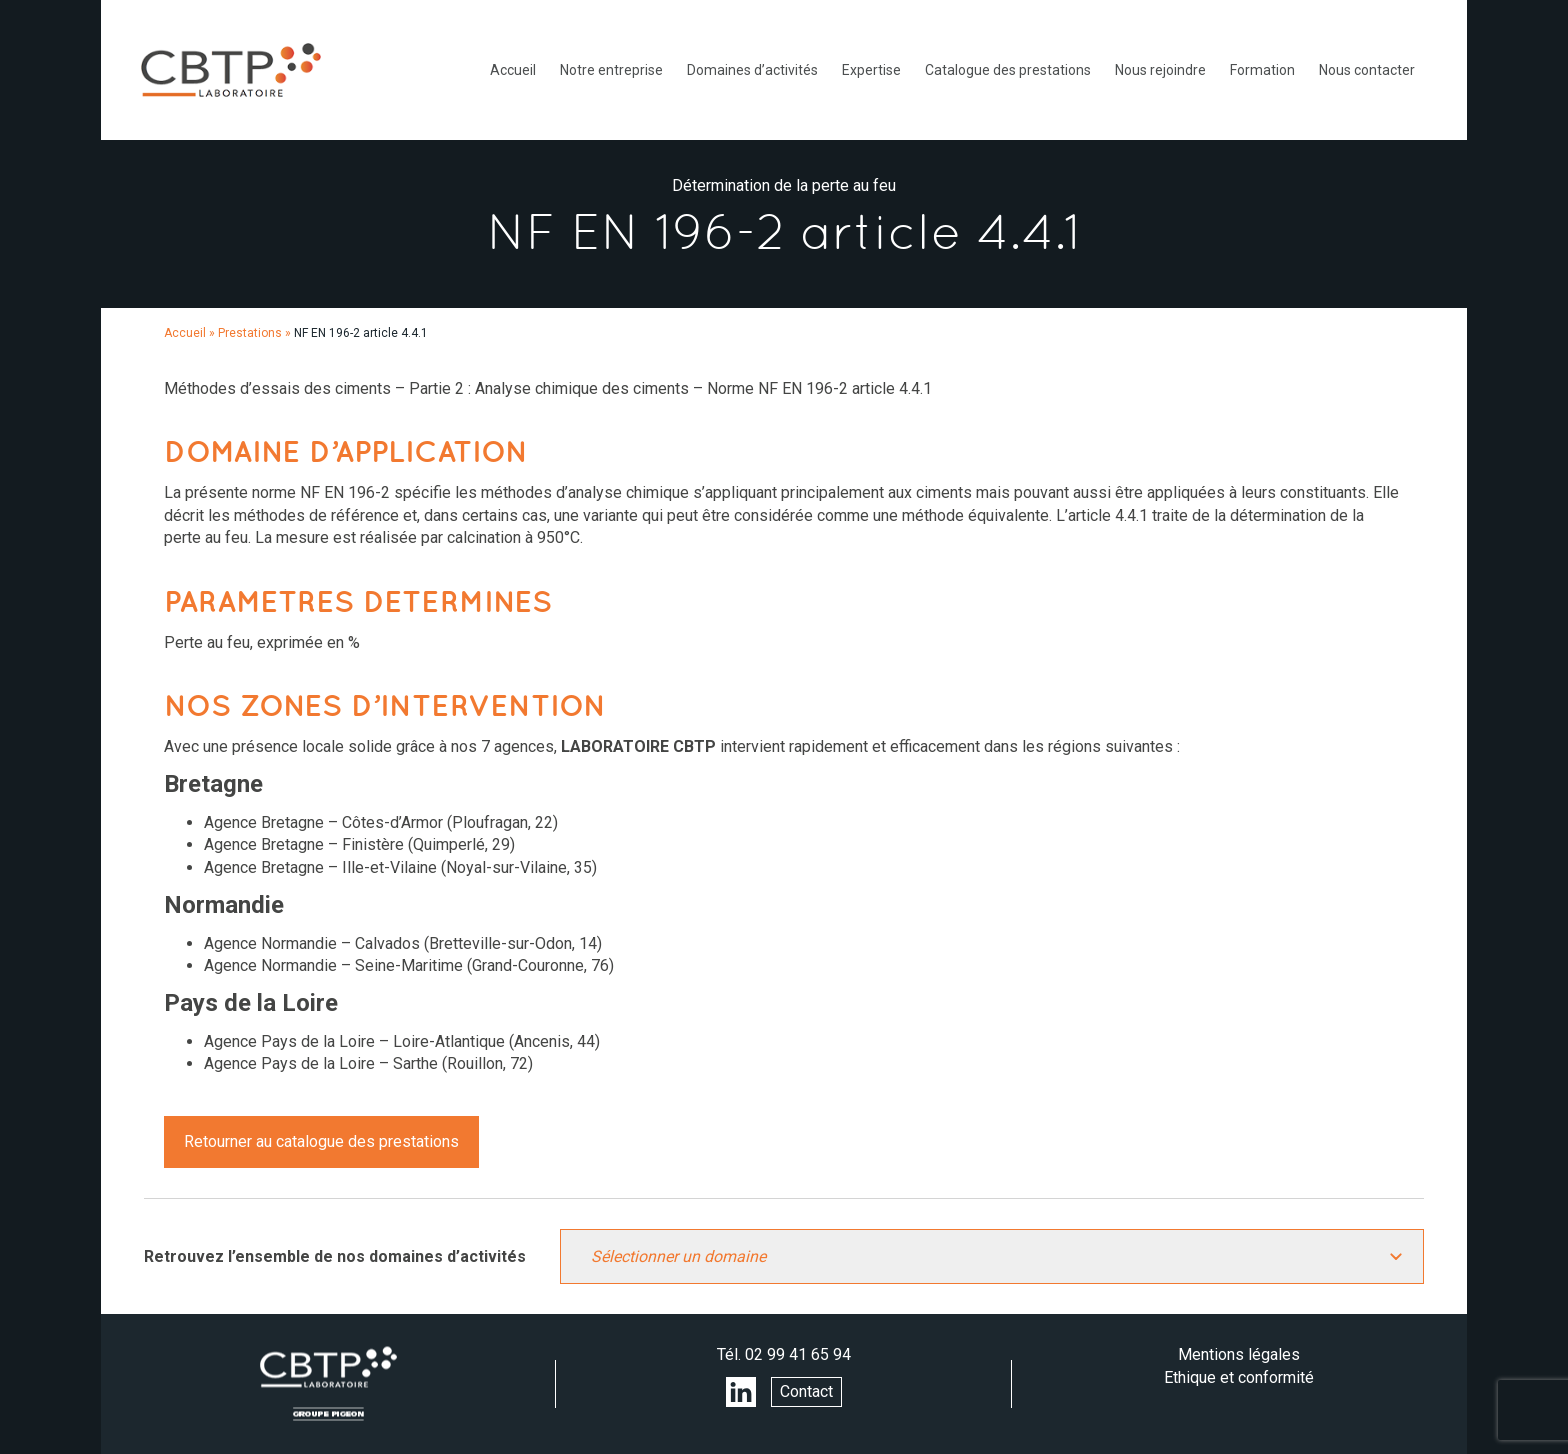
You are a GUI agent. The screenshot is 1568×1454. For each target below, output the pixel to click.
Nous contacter (1367, 70)
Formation (1262, 70)
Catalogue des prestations (1008, 70)
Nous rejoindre (1160, 70)
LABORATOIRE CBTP (231, 70)
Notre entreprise (611, 70)
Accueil (513, 70)
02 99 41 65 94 (798, 1354)
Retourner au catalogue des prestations (321, 1141)
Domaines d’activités (752, 70)
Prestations (250, 333)
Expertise (871, 70)
